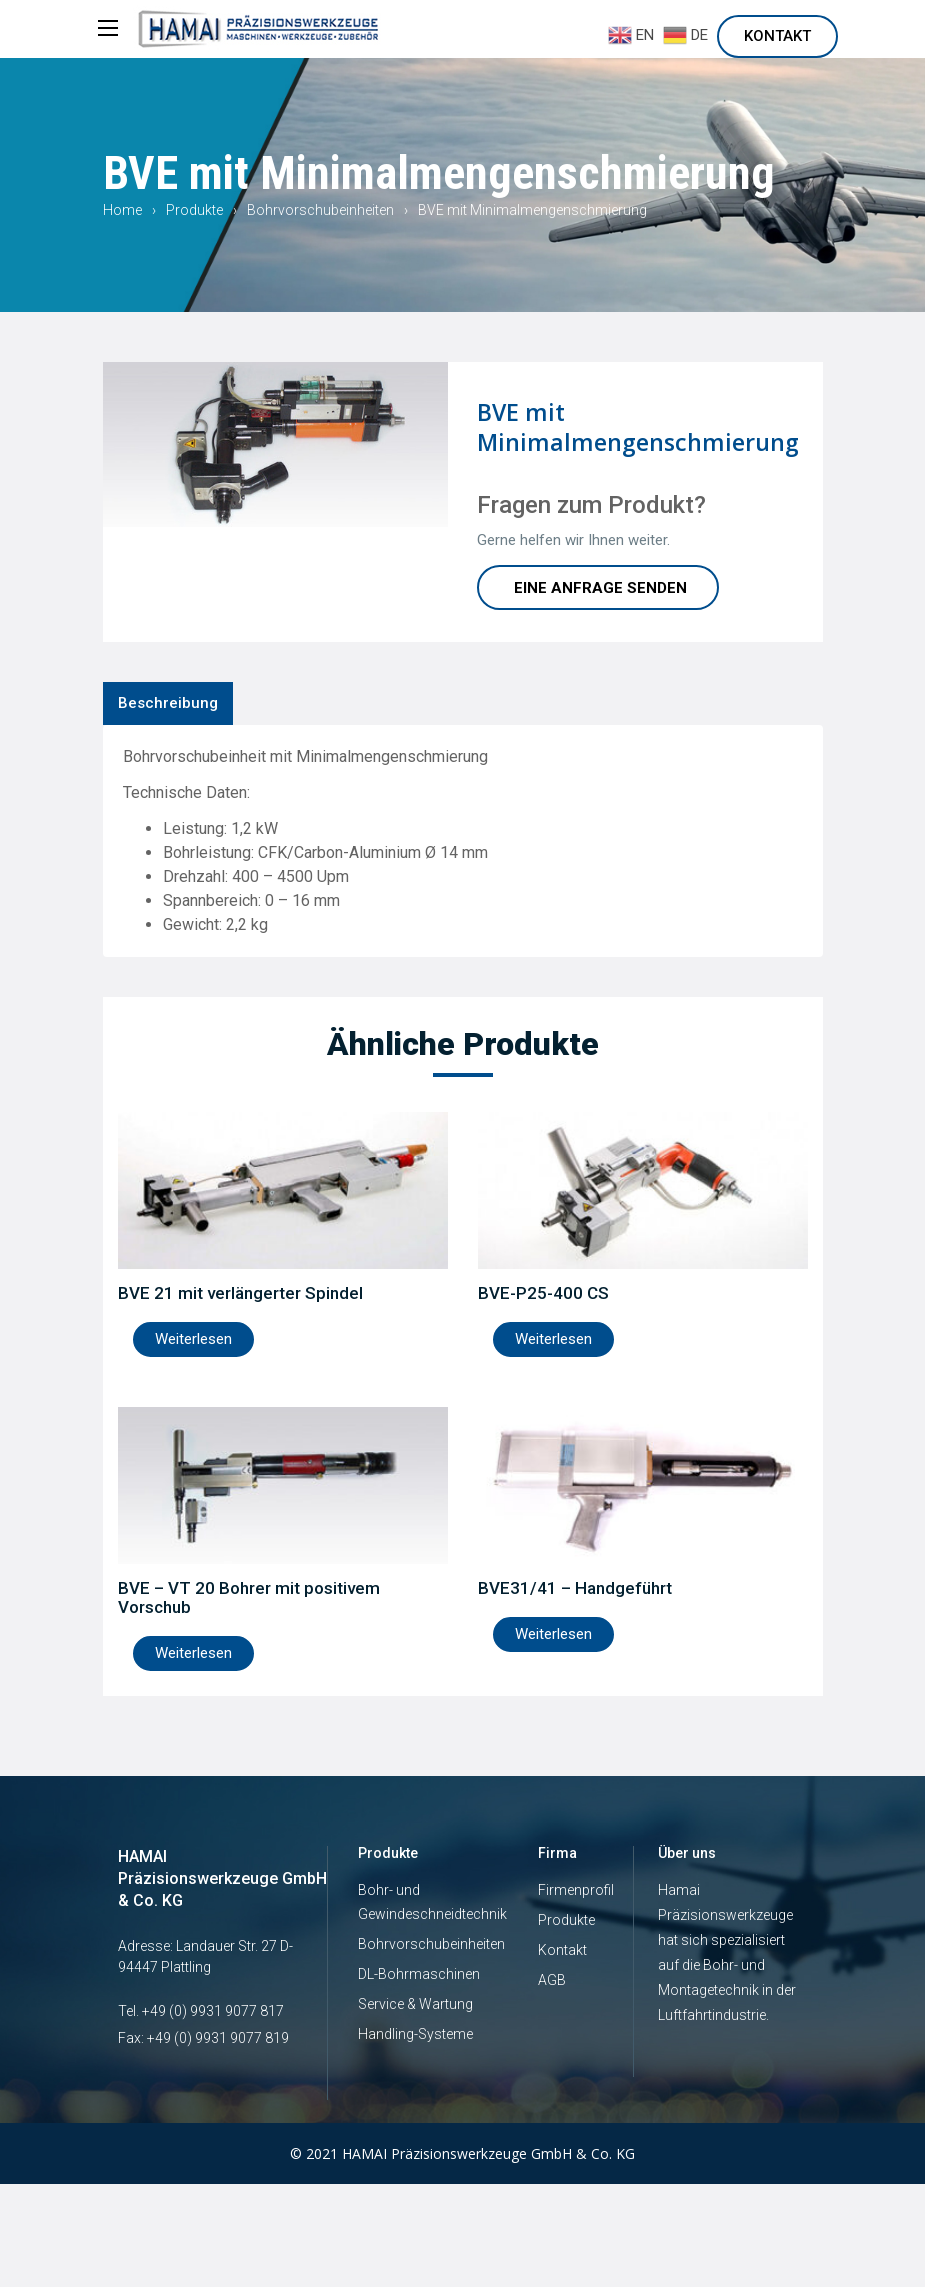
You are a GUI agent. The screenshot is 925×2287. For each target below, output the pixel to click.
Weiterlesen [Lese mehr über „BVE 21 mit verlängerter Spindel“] (193, 1339)
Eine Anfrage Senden (600, 588)
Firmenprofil (576, 1890)
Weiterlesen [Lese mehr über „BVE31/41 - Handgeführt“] (553, 1634)
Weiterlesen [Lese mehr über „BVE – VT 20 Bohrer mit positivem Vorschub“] (193, 1653)
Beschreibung (168, 703)
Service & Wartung (415, 2004)
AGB (552, 1980)
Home (122, 210)
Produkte (194, 210)
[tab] (168, 703)
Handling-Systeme (415, 2034)
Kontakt (777, 36)
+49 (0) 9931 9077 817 (213, 2011)
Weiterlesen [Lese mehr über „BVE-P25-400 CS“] (553, 1339)
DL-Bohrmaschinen (419, 1974)
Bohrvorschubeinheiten (320, 210)
